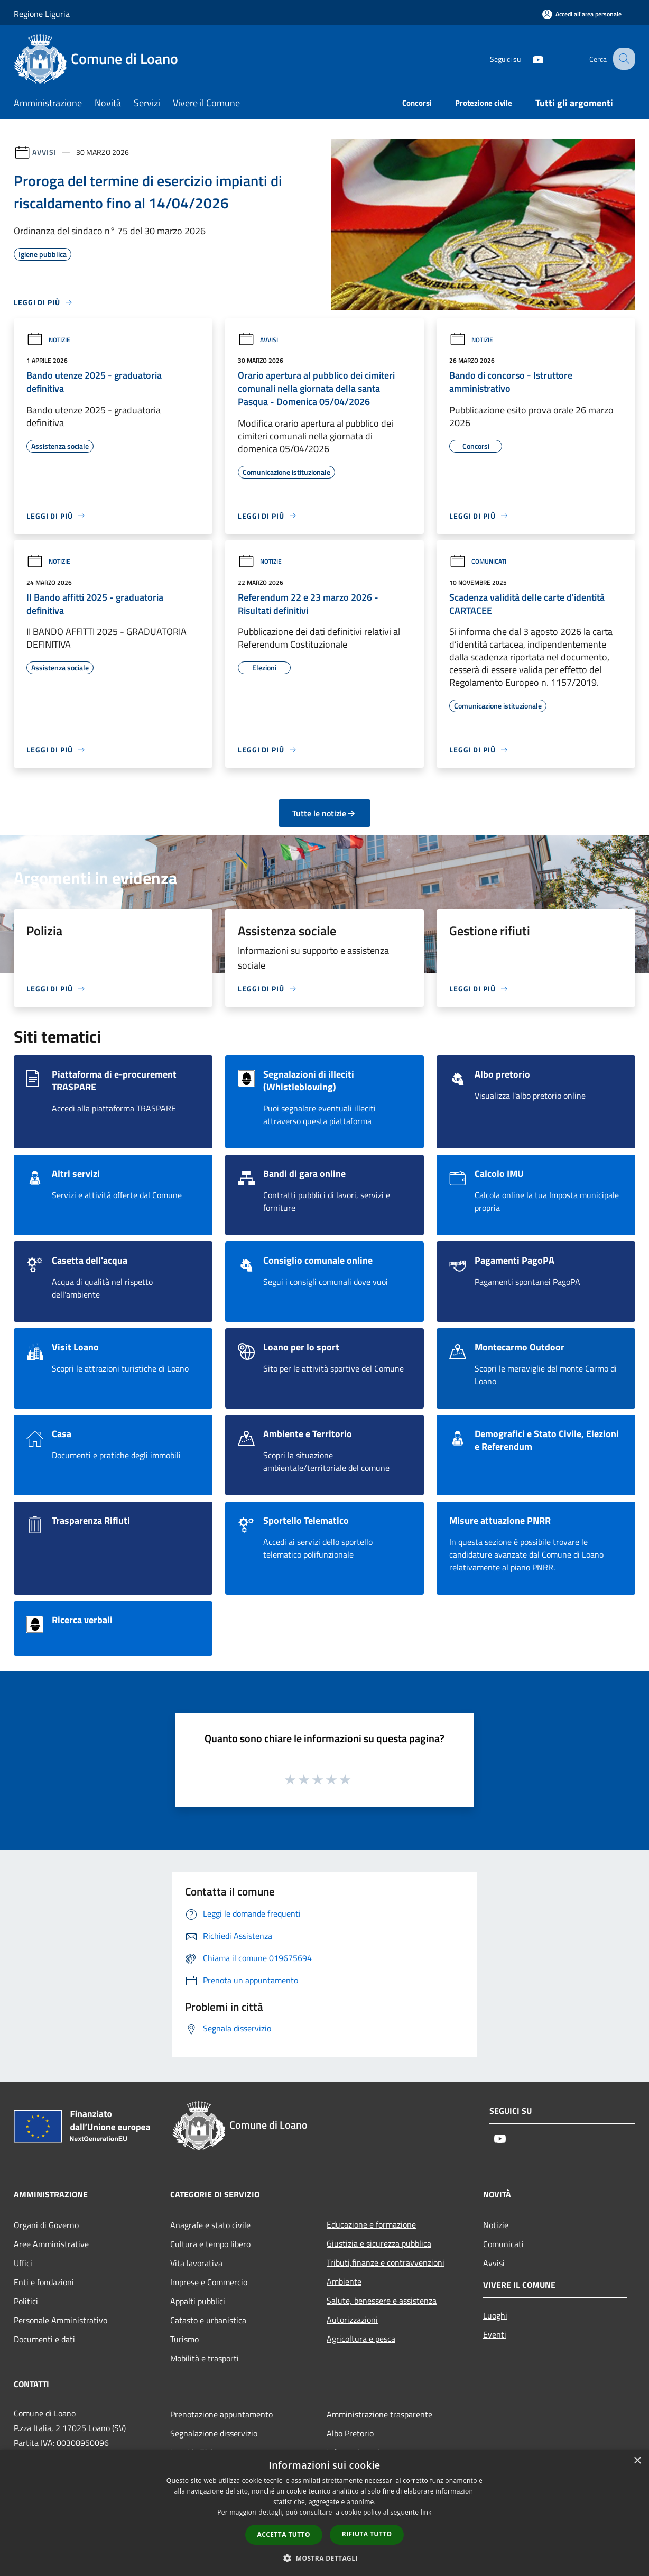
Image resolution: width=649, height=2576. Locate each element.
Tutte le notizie (324, 813)
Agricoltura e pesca (361, 2338)
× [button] (637, 2461)
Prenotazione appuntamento (221, 2414)
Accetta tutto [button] (283, 2534)
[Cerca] (622, 58)
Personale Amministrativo (60, 2320)
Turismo (184, 2339)
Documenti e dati (44, 2339)
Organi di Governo (46, 2225)
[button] (324, 2558)
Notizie (48, 340)
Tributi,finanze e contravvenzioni (385, 2262)
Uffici (23, 2263)
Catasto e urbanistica (208, 2320)
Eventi (494, 2334)
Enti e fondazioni (44, 2282)
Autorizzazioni (352, 2319)
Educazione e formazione (371, 2224)
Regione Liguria (42, 13)
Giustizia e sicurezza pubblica (379, 2243)
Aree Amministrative (51, 2244)
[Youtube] (528, 58)
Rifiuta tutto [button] (367, 2533)
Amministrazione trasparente (379, 2414)
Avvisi (44, 152)
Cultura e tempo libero (210, 2244)
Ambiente (344, 2281)
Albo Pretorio (350, 2433)
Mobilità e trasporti (204, 2358)
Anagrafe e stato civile (210, 2225)
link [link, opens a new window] (426, 2512)
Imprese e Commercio (208, 2282)
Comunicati (477, 561)
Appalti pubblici (197, 2301)
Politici (26, 2301)
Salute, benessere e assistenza (382, 2300)
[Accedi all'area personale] (582, 14)
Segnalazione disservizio (213, 2433)
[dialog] (324, 2513)
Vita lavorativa (196, 2263)
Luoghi (495, 2315)
